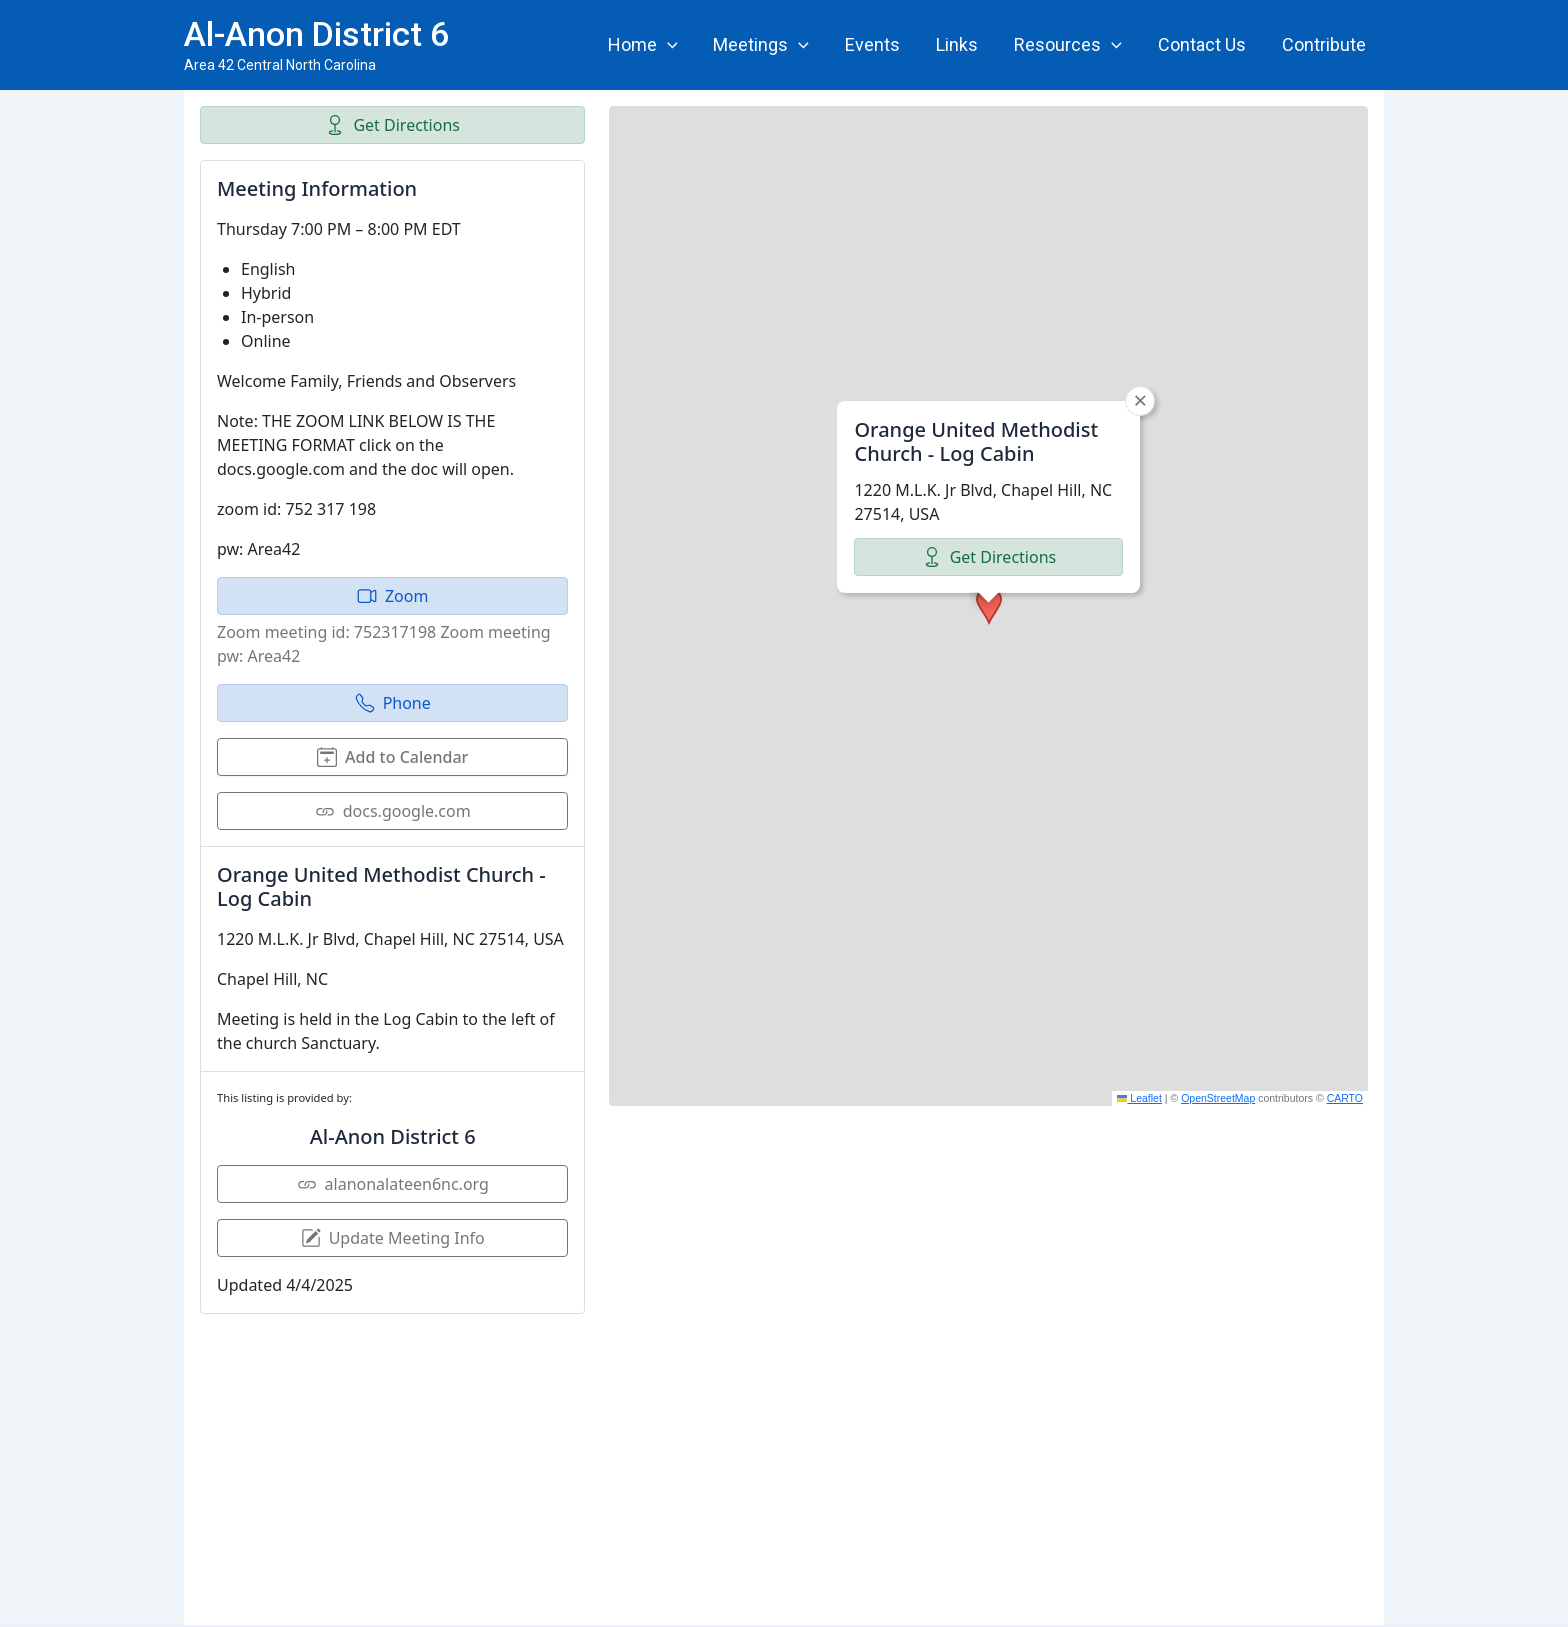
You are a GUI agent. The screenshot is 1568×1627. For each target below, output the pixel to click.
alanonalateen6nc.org (393, 1184)
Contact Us (1202, 44)
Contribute (1324, 44)
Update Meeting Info (393, 1238)
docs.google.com (393, 811)
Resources (1068, 45)
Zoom (392, 596)
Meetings (761, 45)
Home (643, 45)
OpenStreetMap (1218, 1098)
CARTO (1345, 1098)
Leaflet (1139, 1098)
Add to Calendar (392, 757)
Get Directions (392, 125)
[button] (989, 606)
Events (872, 44)
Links (957, 44)
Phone (393, 703)
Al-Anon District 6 (316, 34)
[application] (667, 45)
